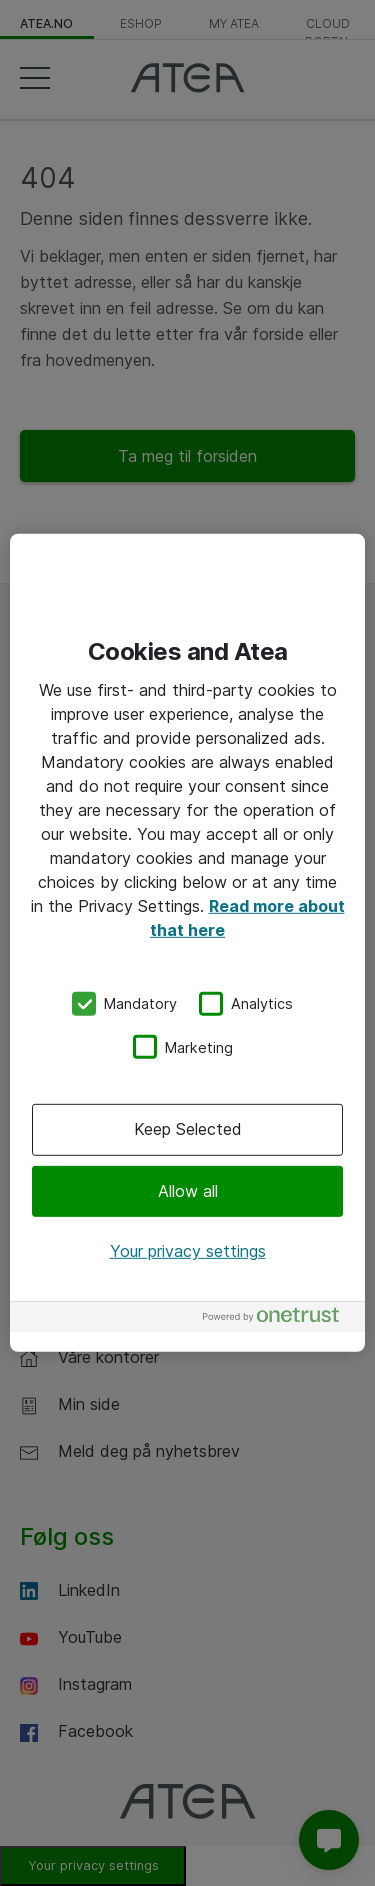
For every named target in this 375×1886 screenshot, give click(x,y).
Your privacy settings (188, 1251)
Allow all (188, 1190)
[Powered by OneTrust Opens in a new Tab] (279, 1319)
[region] (187, 943)
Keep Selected (188, 1129)
